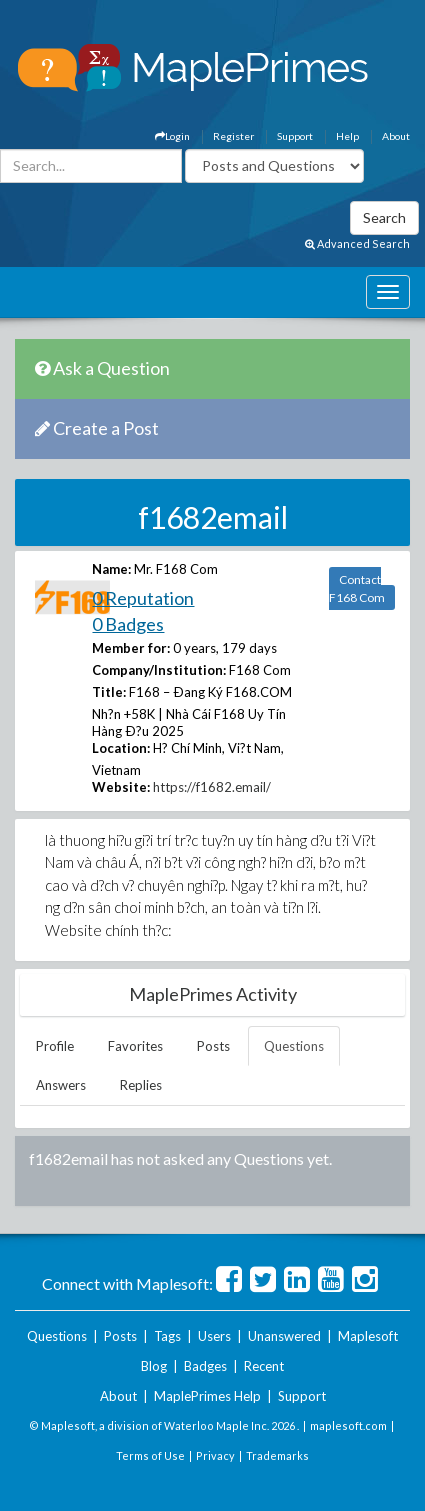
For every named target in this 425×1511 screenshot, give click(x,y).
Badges (205, 1366)
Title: (109, 692)
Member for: (131, 648)
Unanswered (284, 1336)
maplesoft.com (348, 1425)
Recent (264, 1366)
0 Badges (128, 624)
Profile (55, 1046)
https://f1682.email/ (212, 787)
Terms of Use (150, 1455)
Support (295, 136)
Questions (294, 1046)
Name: (111, 569)
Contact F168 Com (357, 588)
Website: (121, 787)
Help (347, 136)
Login (172, 136)
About (396, 136)
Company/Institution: (159, 670)
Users (214, 1336)
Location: (121, 748)
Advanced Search (357, 243)
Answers (61, 1085)
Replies (141, 1085)
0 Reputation (143, 598)
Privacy (215, 1455)
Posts (213, 1046)
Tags (167, 1336)
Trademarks (277, 1455)
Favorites (135, 1046)
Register (233, 136)
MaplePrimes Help (207, 1396)
